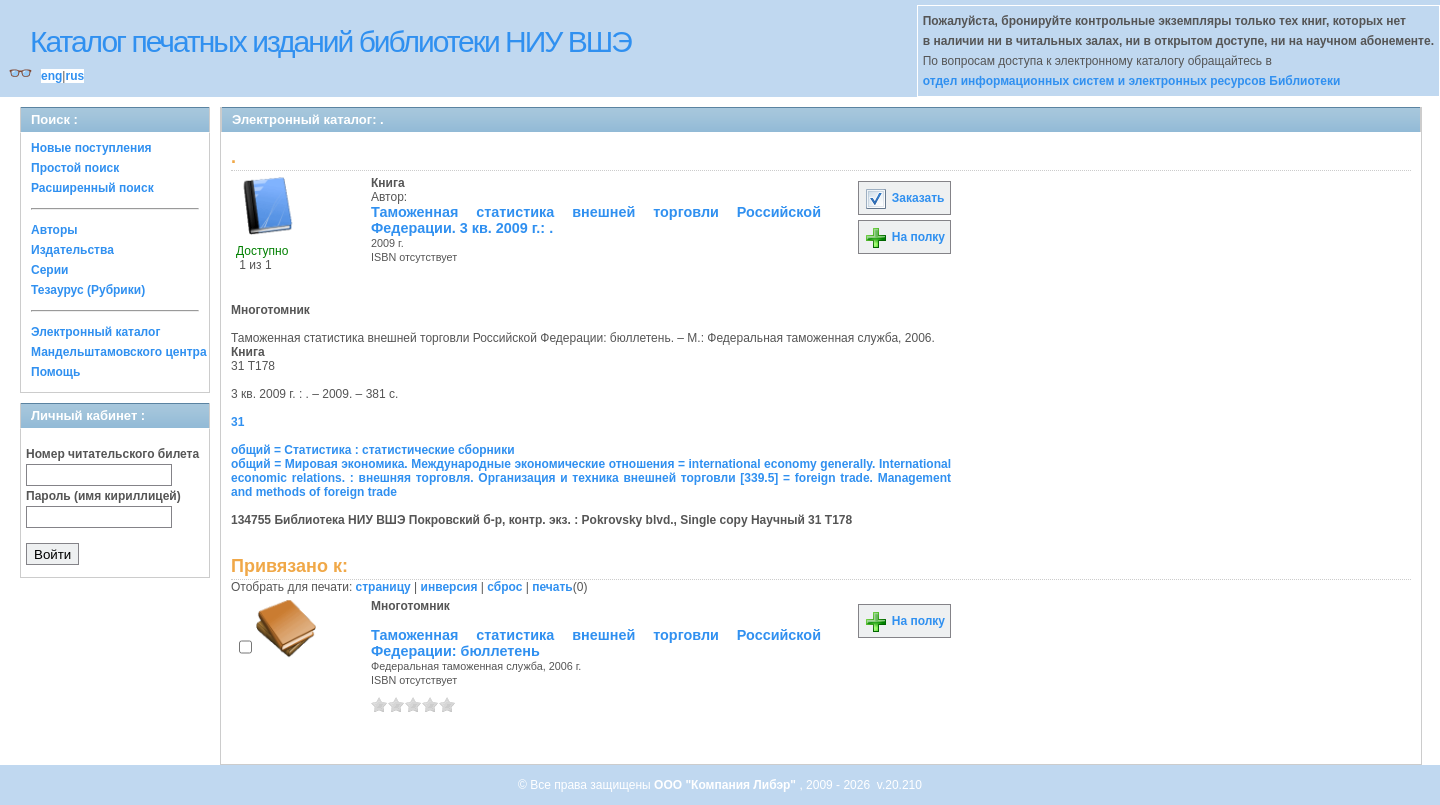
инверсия (449, 587)
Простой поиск (75, 168)
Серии (49, 270)
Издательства (72, 250)
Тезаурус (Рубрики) (88, 290)
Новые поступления (91, 148)
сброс (504, 587)
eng (51, 76)
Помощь (55, 372)
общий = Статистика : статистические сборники (373, 450)
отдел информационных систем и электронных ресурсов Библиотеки (1132, 81)
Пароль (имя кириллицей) (103, 496)
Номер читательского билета (112, 454)
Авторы (54, 230)
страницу (383, 587)
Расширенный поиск (92, 188)
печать (552, 587)
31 (237, 422)
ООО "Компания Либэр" (726, 785)
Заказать (904, 198)
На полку (904, 237)
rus (74, 76)
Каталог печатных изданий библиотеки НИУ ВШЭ (330, 41)
